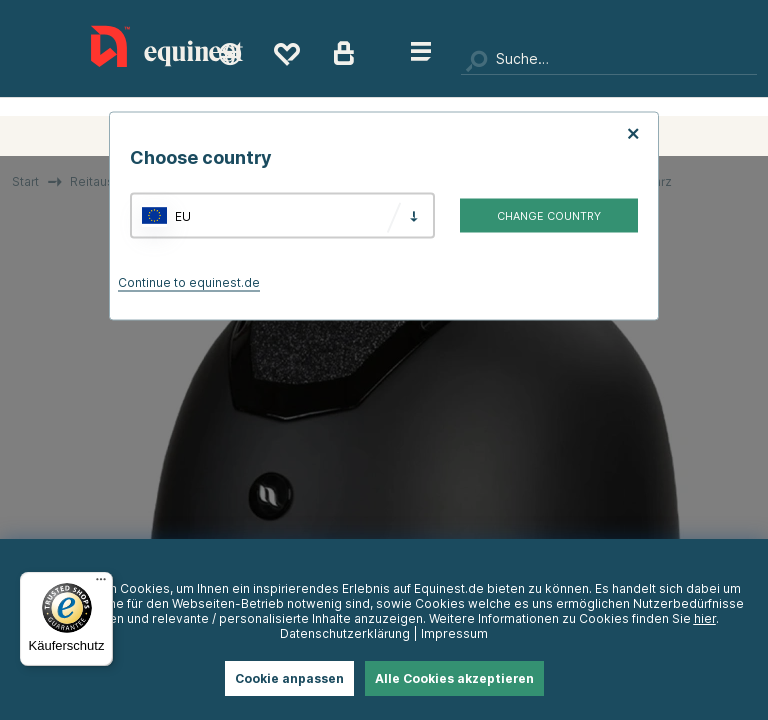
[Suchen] (609, 60)
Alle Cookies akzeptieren (454, 678)
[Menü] (101, 584)
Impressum (454, 633)
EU (183, 215)
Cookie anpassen (289, 678)
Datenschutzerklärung (345, 633)
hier (705, 618)
